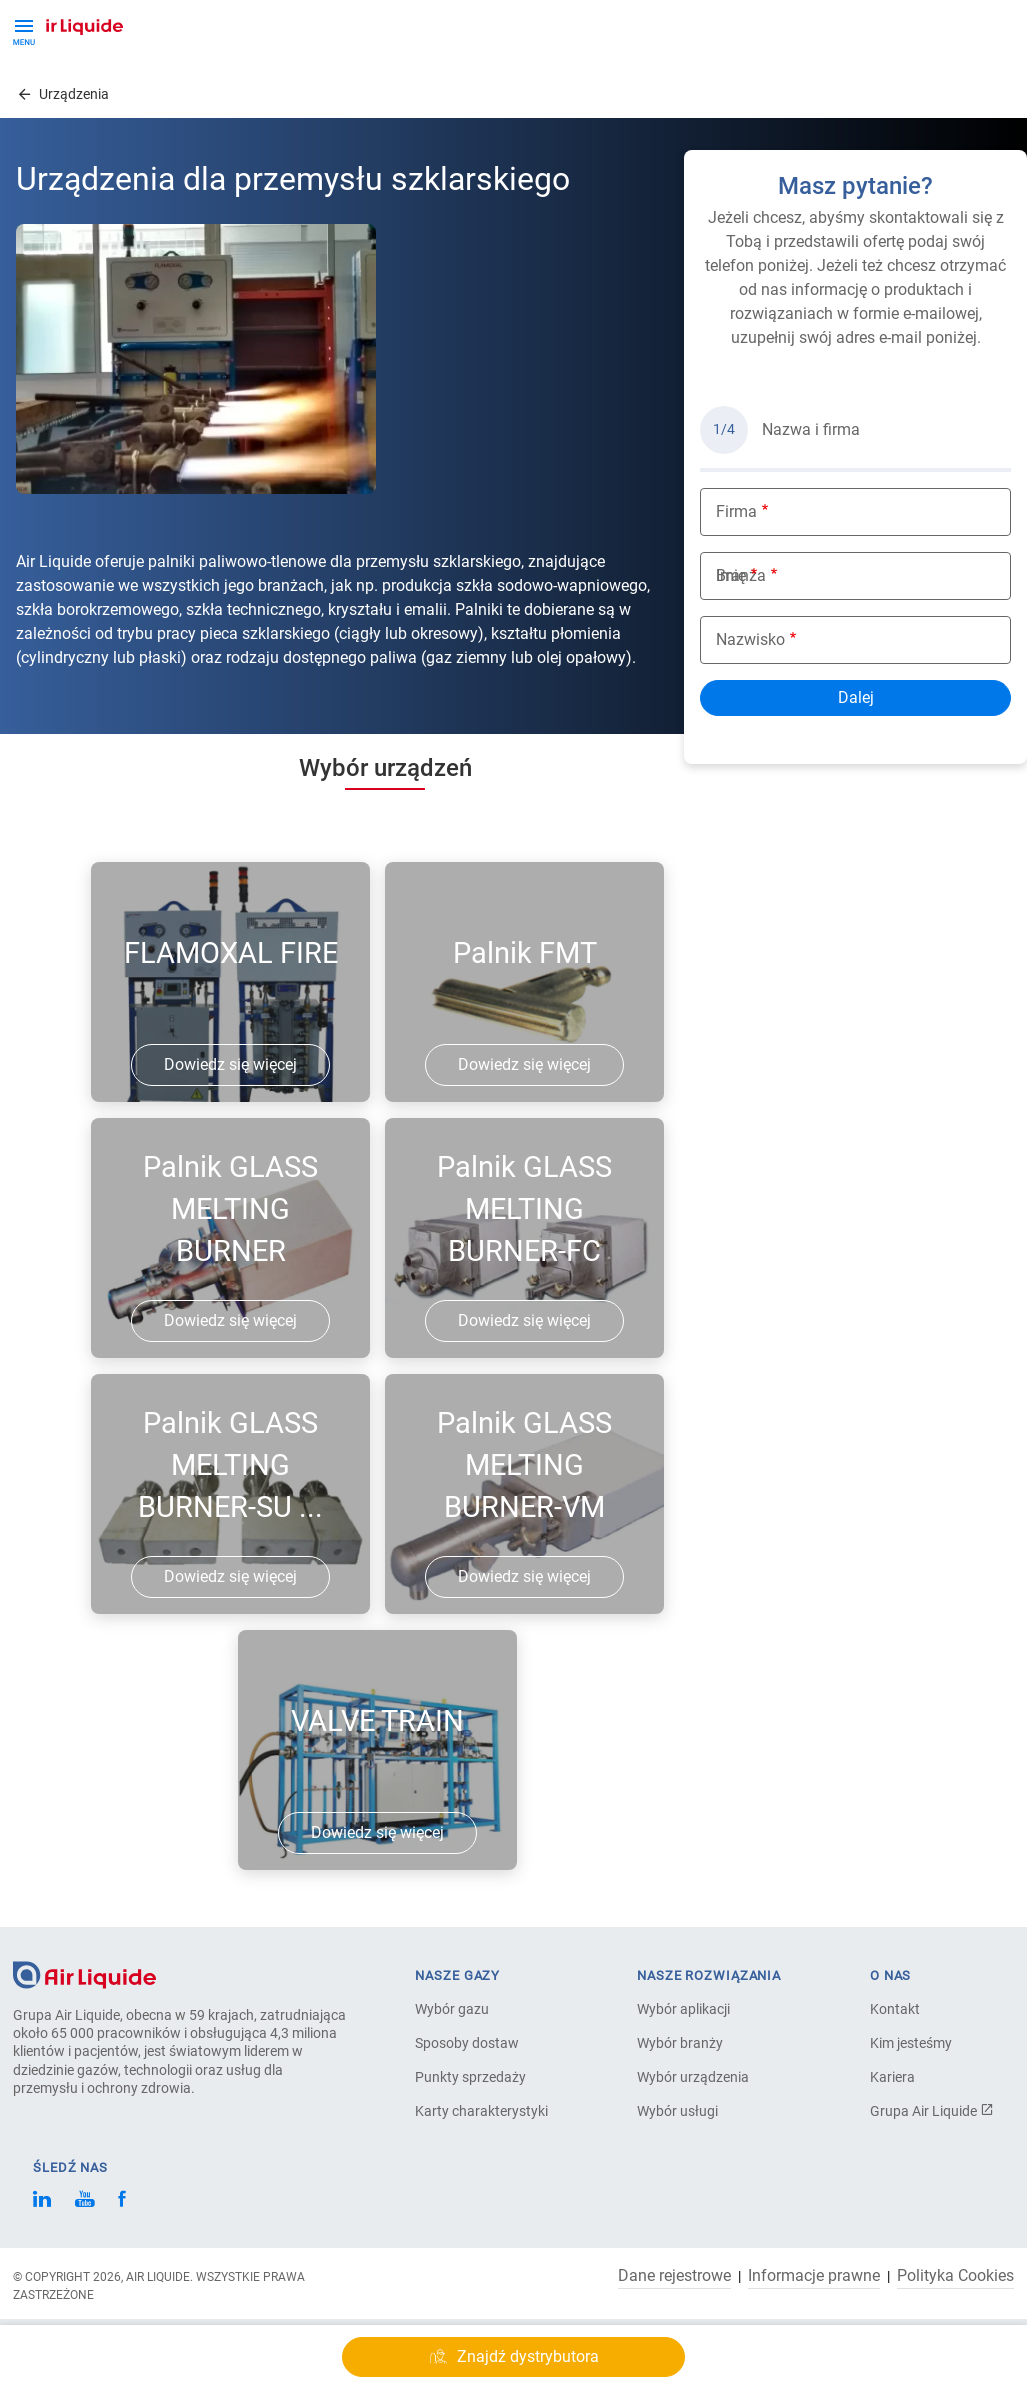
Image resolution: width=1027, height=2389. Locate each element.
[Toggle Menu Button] (24, 30)
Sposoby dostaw (467, 2043)
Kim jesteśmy (911, 2043)
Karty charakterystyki (481, 2111)
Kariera (892, 2077)
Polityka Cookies (955, 2276)
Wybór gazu (452, 2009)
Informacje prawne (814, 2276)
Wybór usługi (677, 2111)
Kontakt (895, 2009)
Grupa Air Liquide (932, 2111)
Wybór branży (680, 2043)
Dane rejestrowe (674, 2276)
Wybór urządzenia (693, 2077)
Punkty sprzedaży (470, 2077)
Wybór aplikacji (683, 2009)
